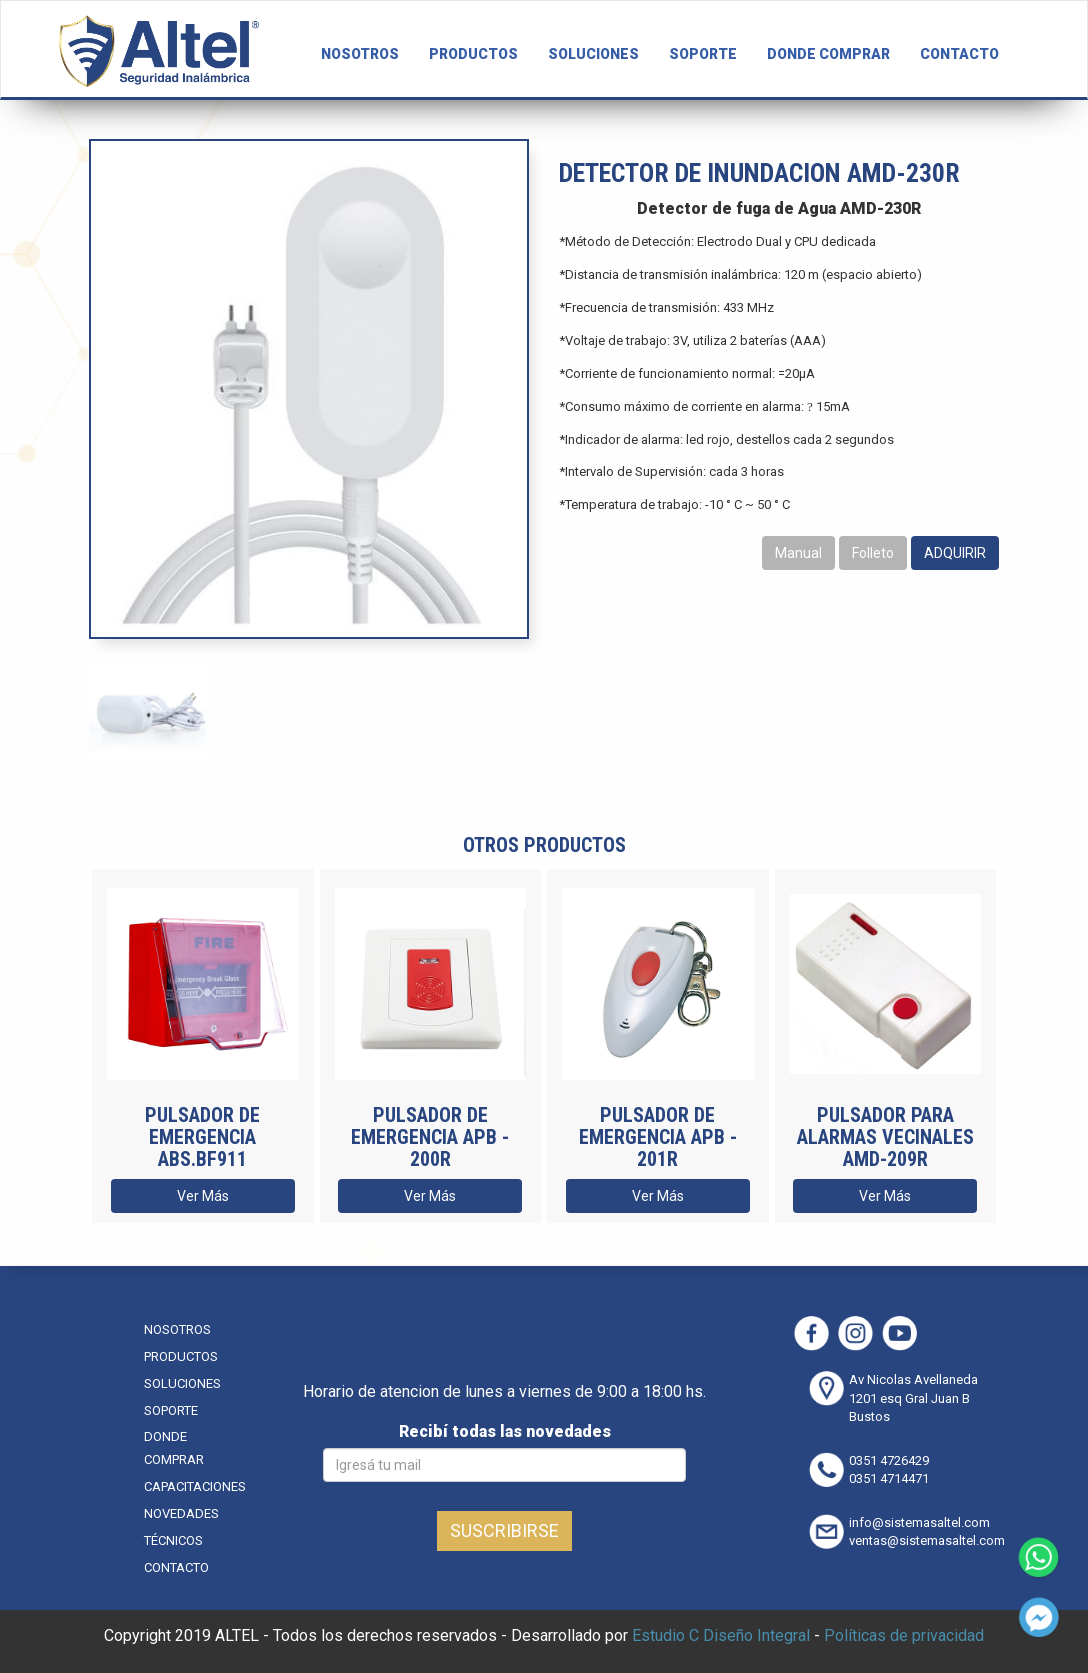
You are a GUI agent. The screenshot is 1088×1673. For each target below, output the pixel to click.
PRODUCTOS (473, 54)
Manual (798, 553)
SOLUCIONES (593, 54)
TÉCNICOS (173, 1540)
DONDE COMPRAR (828, 54)
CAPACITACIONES (195, 1486)
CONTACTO (959, 54)
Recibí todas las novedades (505, 1431)
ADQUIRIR (955, 553)
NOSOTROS (360, 54)
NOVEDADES (181, 1513)
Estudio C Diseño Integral (721, 1635)
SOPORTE (703, 54)
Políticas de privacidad (904, 1635)
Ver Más (203, 1196)
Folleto (873, 553)
